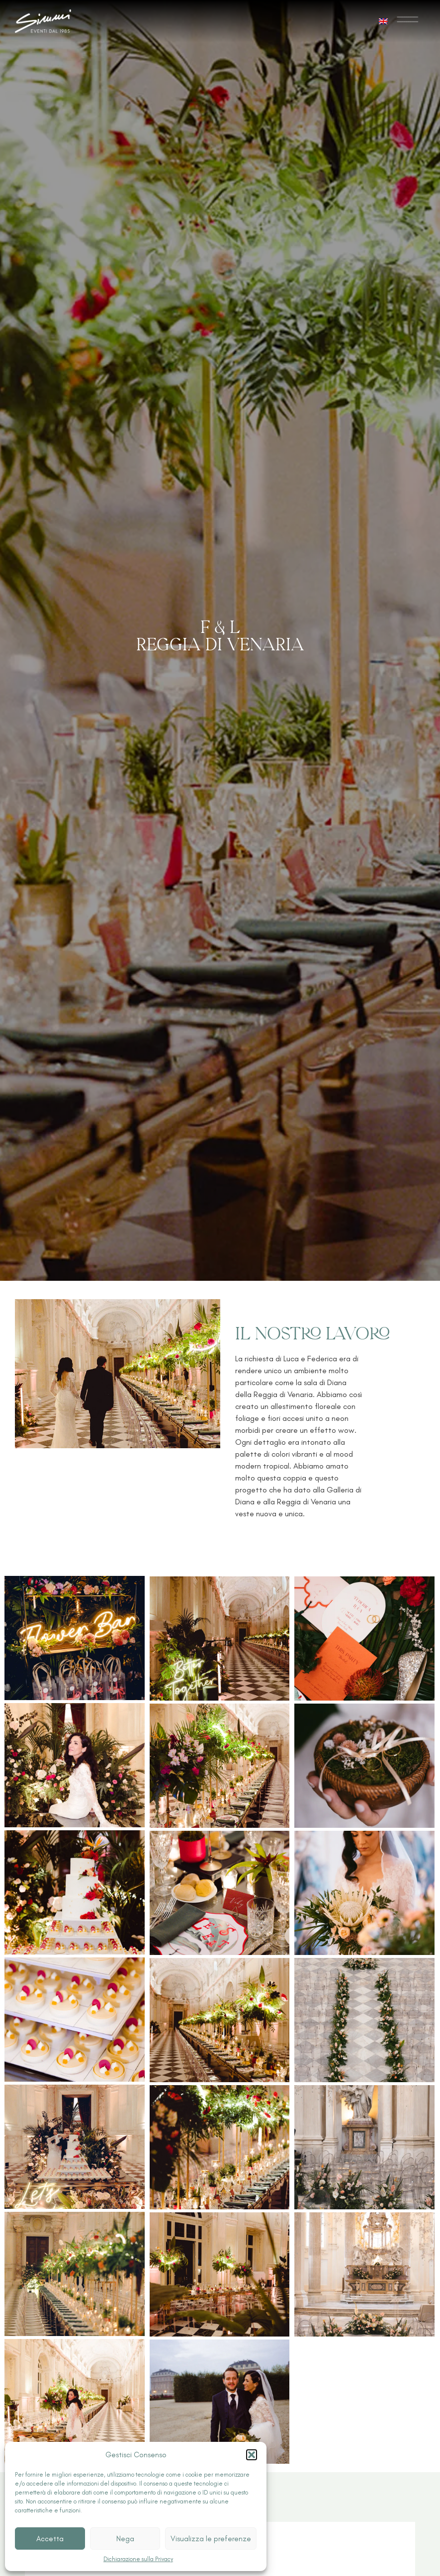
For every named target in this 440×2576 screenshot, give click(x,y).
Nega (125, 2538)
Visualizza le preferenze (211, 2538)
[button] (252, 2455)
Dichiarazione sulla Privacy (138, 2559)
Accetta (50, 2538)
